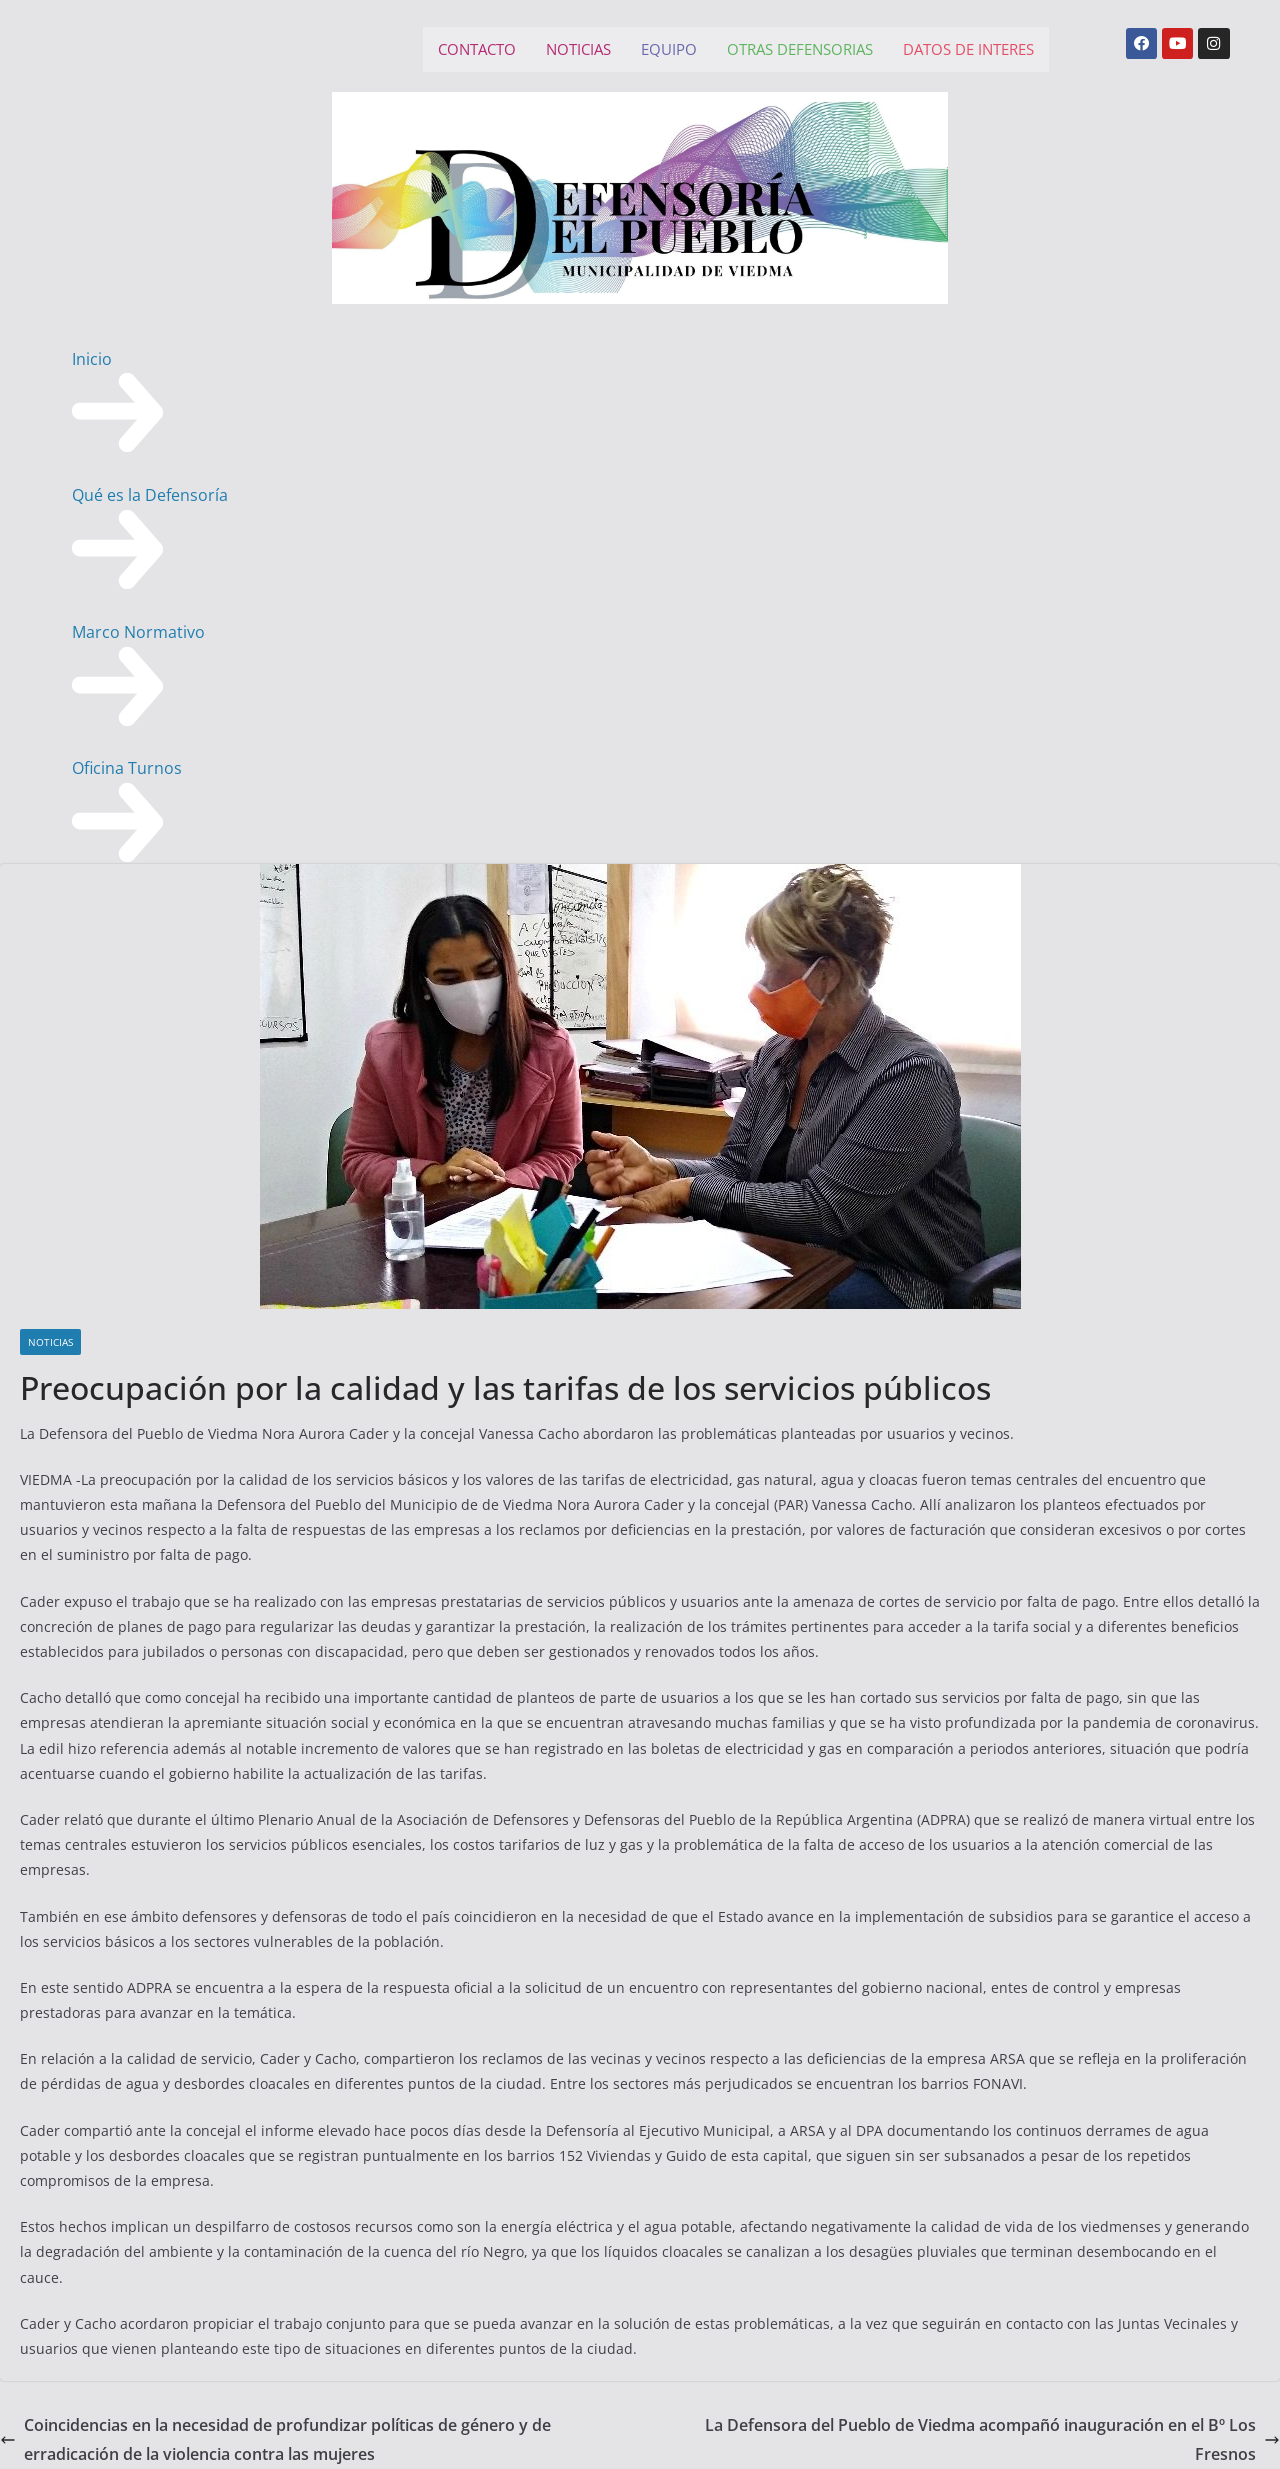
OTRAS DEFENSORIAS (800, 49)
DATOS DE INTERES (968, 49)
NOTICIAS (578, 49)
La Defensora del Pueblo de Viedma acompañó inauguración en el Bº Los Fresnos (992, 2439)
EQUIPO (669, 49)
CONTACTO (477, 49)
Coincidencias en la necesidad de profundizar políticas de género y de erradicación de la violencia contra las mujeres (275, 2439)
